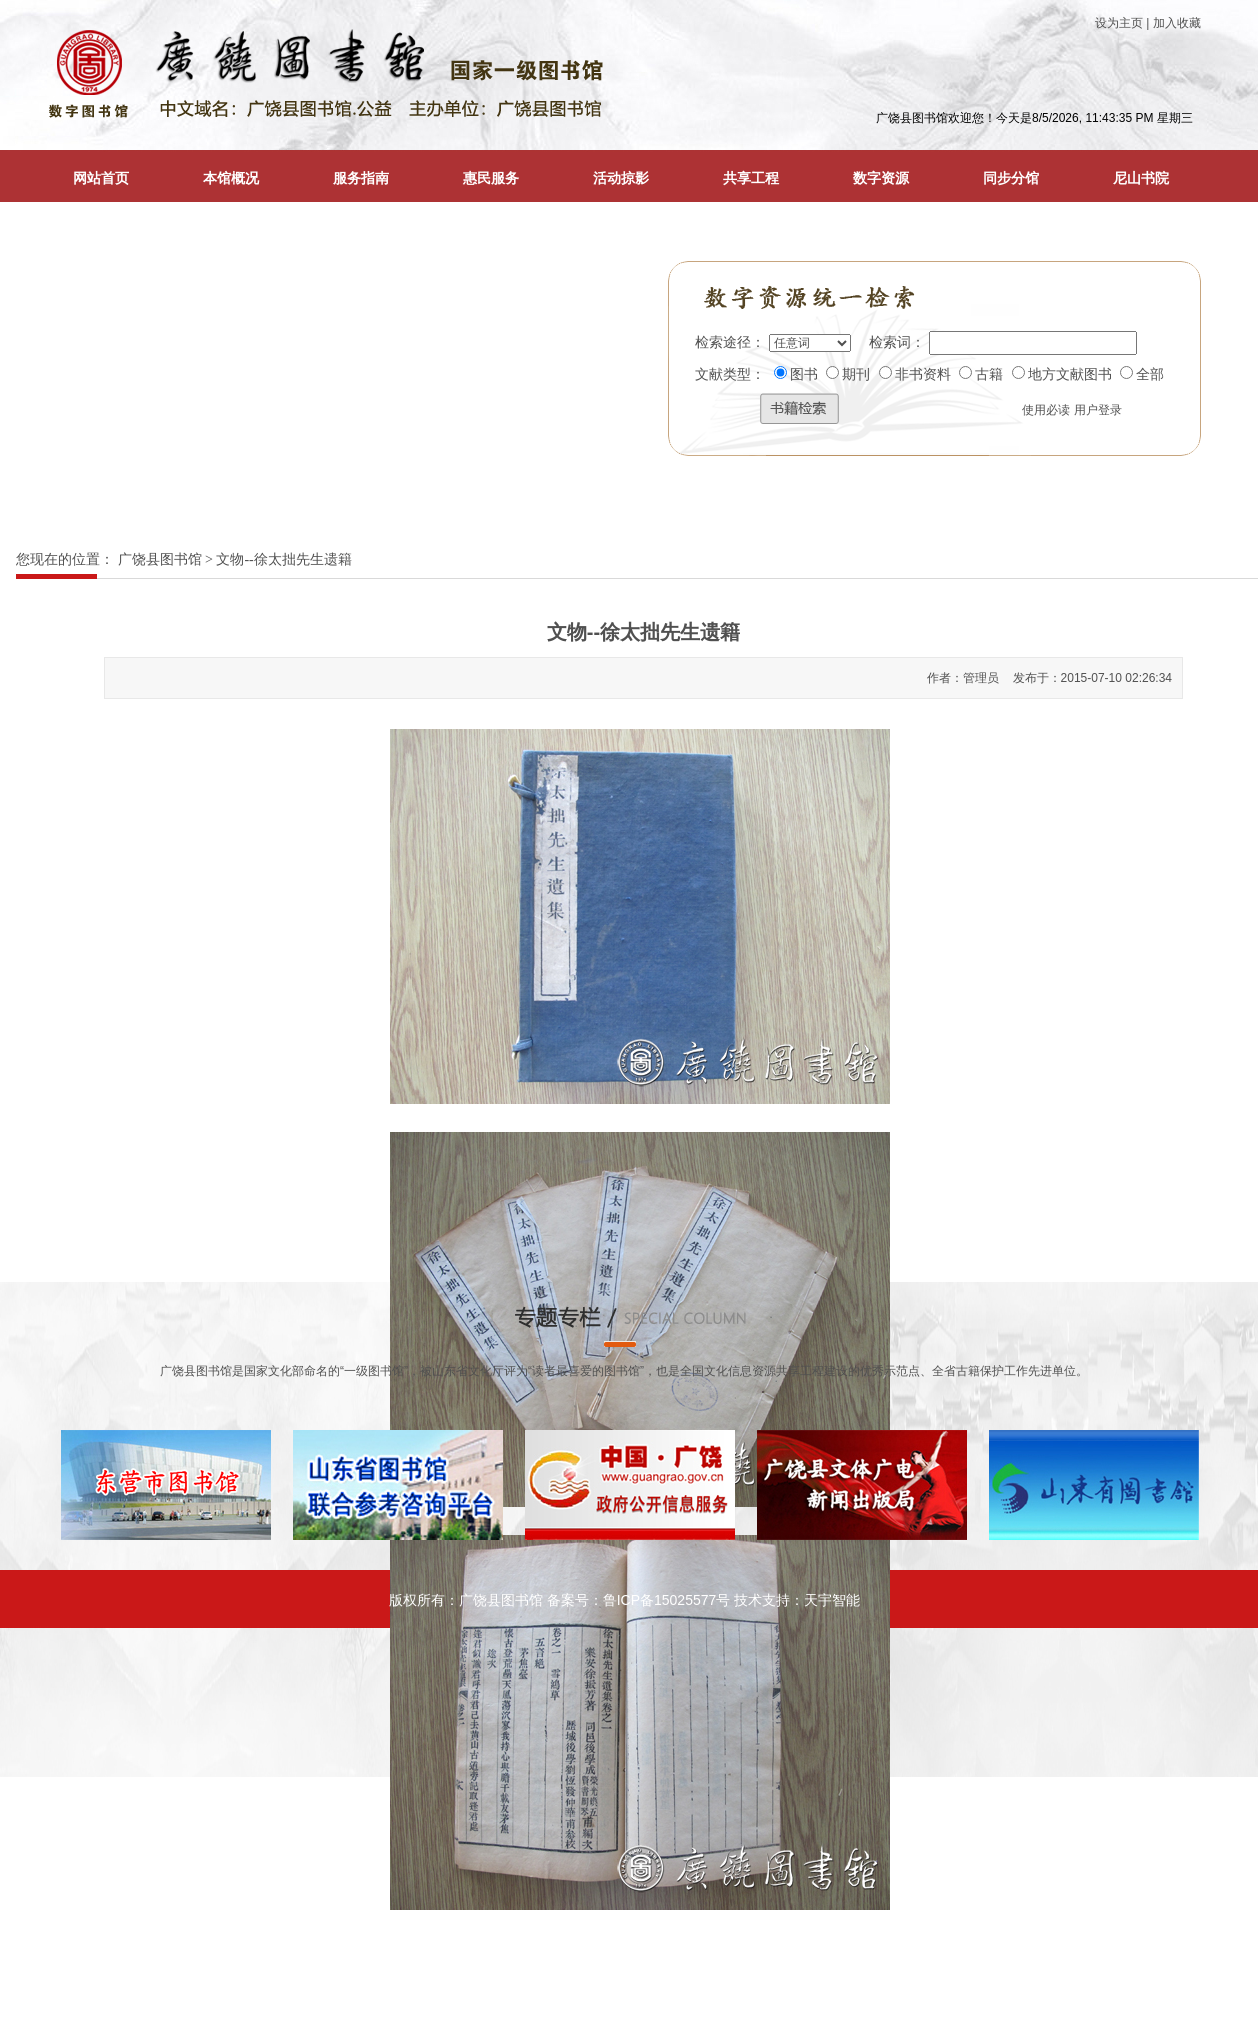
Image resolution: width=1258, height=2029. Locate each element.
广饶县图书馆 (160, 559)
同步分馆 (1011, 178)
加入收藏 (1177, 23)
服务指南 (361, 178)
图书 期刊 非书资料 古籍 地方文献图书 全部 (969, 374)
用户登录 (1098, 410)
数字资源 (881, 178)
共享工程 (751, 178)
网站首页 (101, 178)
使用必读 (1046, 410)
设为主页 (1119, 23)
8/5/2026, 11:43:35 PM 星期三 (1112, 118)
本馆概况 (231, 178)
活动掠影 (621, 178)
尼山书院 (1141, 178)
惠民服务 (491, 178)
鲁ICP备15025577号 (667, 1600)
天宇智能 (832, 1600)
